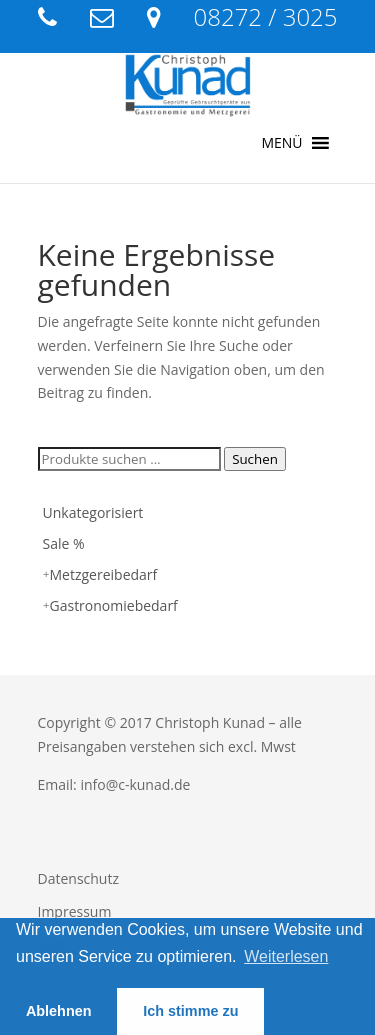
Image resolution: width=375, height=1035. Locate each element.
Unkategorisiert (93, 512)
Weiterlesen (286, 956)
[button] (281, 143)
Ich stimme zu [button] (190, 1011)
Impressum (75, 911)
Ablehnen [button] (59, 1011)
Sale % (64, 543)
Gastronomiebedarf (114, 605)
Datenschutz (78, 878)
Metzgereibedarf (104, 574)
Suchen (255, 459)
